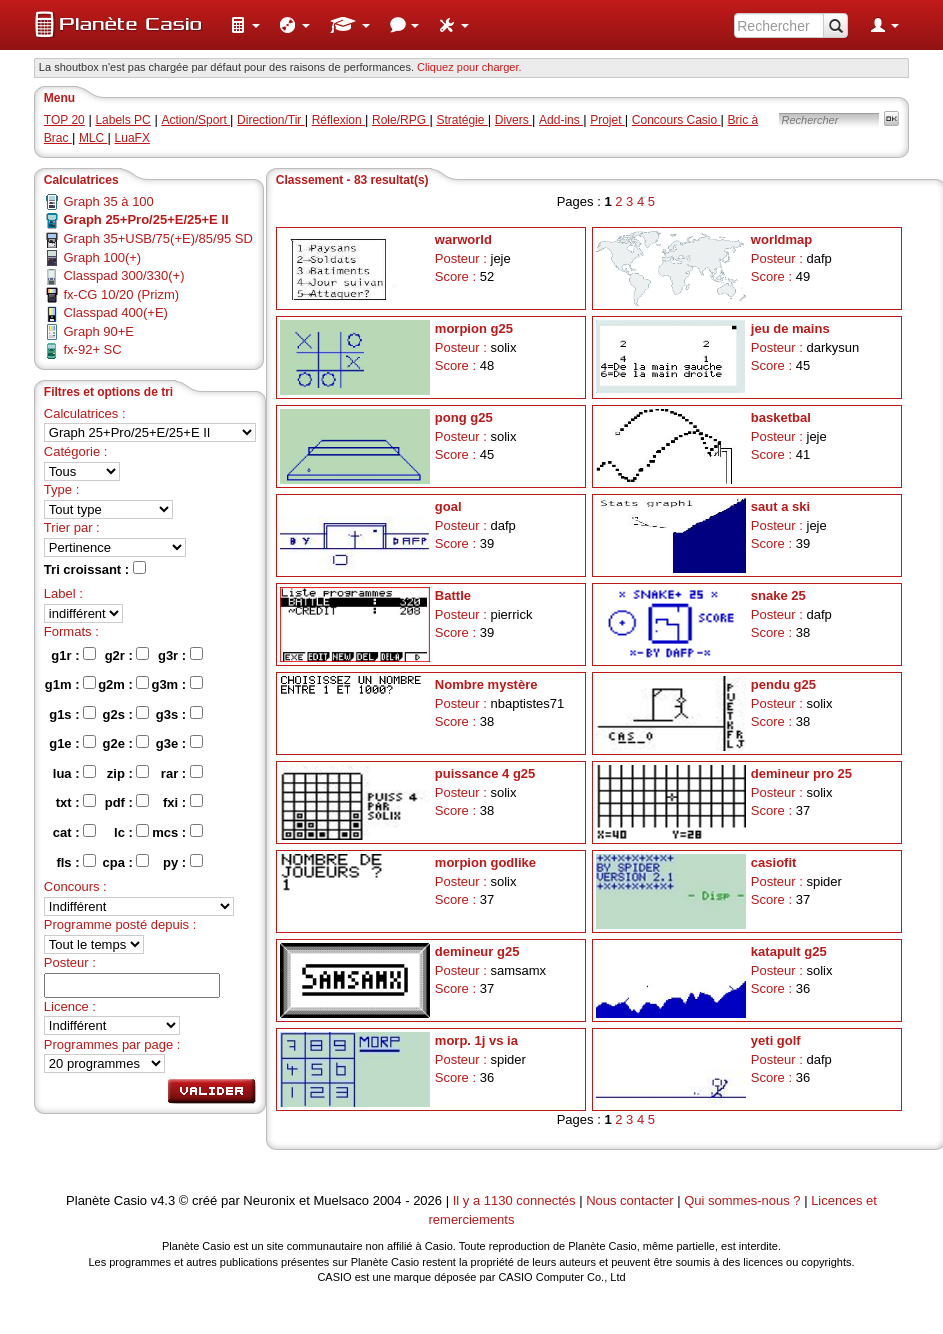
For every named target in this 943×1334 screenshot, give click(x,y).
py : (183, 862)
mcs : (177, 832)
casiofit (774, 862)
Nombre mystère (486, 684)
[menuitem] (245, 25)
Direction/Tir (271, 120)
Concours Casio (676, 120)
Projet (607, 120)
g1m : (70, 684)
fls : (76, 862)
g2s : (125, 714)
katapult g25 (789, 951)
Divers (513, 120)
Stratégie (461, 120)
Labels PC (122, 120)
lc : (131, 832)
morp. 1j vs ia (476, 1040)
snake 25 (778, 595)
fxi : (183, 802)
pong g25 (464, 417)
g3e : (179, 743)
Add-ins (561, 120)
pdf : (127, 802)
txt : (76, 802)
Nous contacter (629, 1200)
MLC (93, 138)
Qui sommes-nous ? (742, 1200)
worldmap (781, 239)
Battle (453, 595)
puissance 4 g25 (485, 773)
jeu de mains (790, 328)
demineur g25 (477, 951)
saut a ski (780, 506)
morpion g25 (474, 328)
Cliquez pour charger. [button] (469, 67)
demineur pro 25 (801, 773)
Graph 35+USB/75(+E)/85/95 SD (157, 238)
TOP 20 (64, 120)
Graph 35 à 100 (108, 201)
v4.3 (163, 1200)
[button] (245, 25)
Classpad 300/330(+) (123, 275)
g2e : (125, 743)
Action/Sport (195, 120)
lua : (74, 773)
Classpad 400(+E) (115, 312)
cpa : (125, 862)
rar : (182, 773)
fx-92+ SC (92, 349)
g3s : (179, 714)
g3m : (176, 684)
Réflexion (338, 120)
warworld (463, 239)
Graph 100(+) (102, 257)
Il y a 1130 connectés (516, 1200)
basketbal (781, 417)
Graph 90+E (98, 331)
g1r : (73, 655)
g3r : (180, 655)
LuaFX (132, 138)
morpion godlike (485, 862)
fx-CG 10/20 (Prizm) (121, 294)
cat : (74, 832)
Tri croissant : (95, 569)
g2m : (123, 684)
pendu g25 (783, 684)
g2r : (127, 655)
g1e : (72, 743)
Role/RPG (400, 120)
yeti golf (776, 1040)
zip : (128, 773)
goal (448, 506)
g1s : (72, 714)
